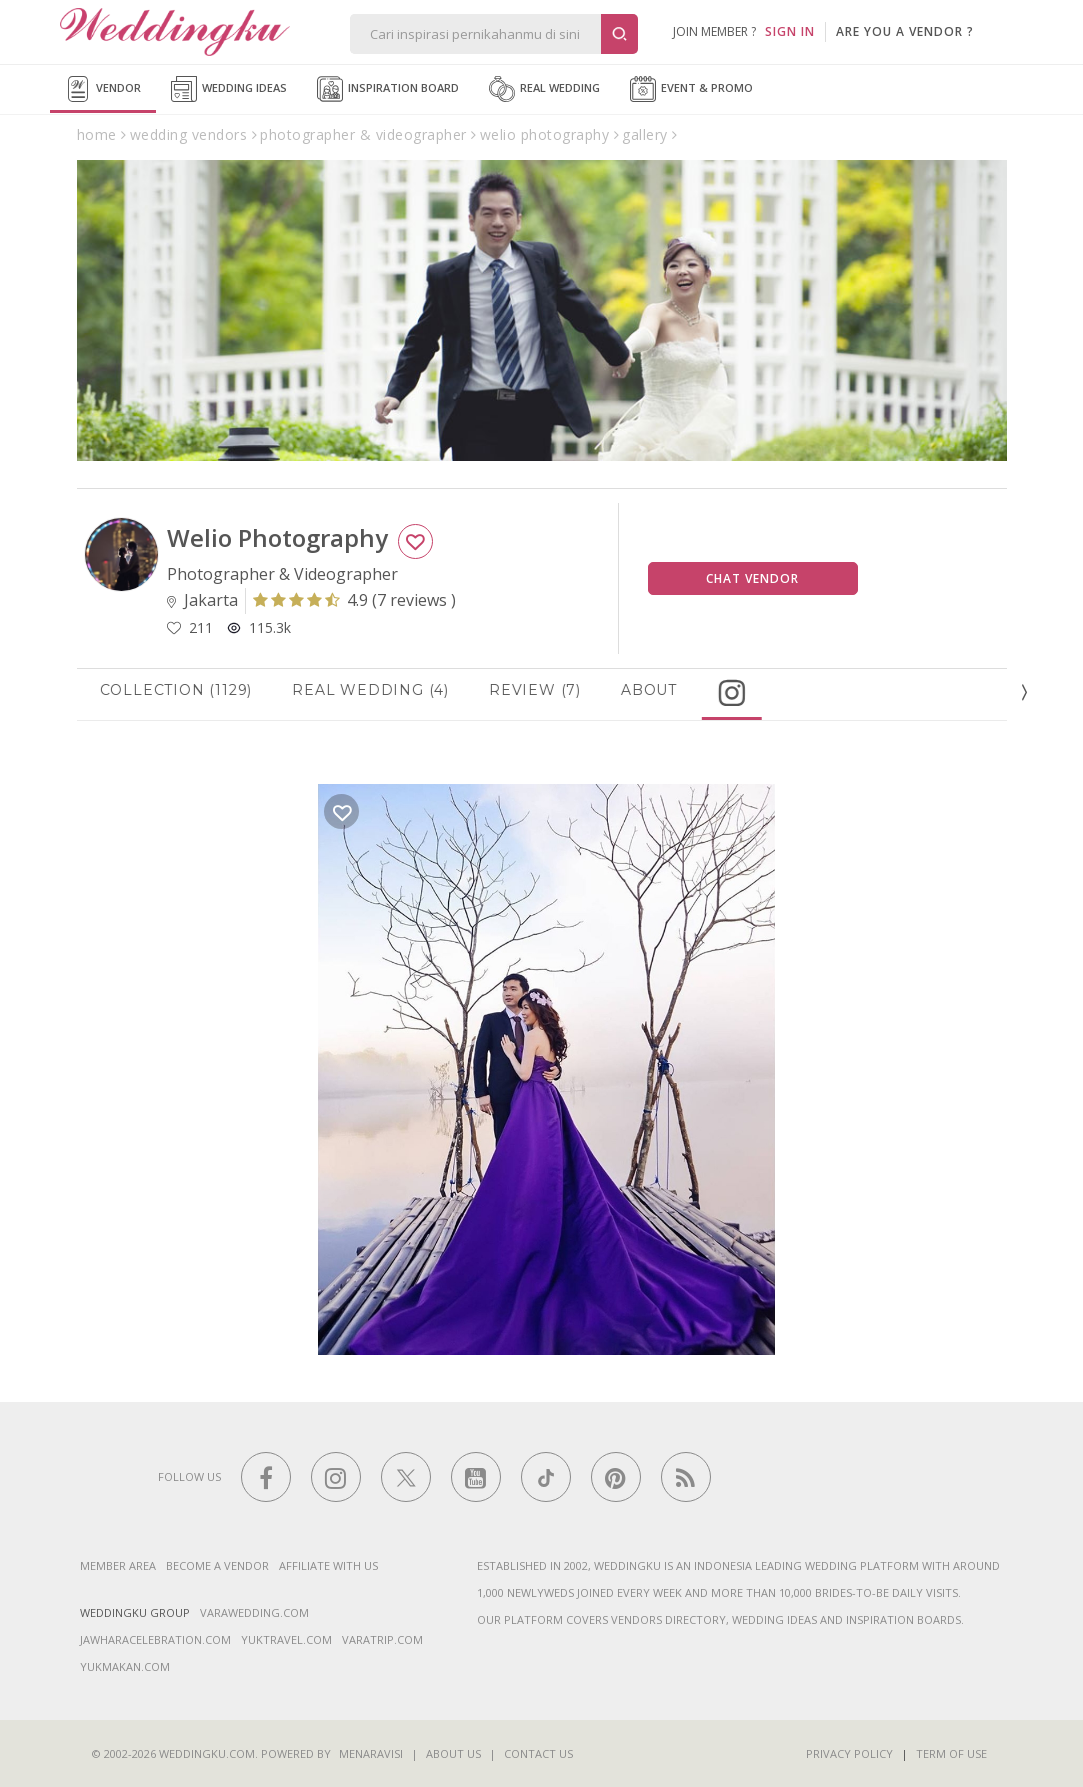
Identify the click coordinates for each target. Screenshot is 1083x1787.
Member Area (118, 1565)
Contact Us (538, 1753)
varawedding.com (254, 1612)
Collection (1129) (184, 690)
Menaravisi (371, 1753)
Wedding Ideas (229, 89)
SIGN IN (790, 31)
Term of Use (951, 1753)
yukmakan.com (125, 1666)
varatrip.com (382, 1639)
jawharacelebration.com (155, 1639)
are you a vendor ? (905, 31)
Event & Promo (691, 89)
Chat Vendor (752, 578)
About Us (453, 1753)
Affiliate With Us (328, 1565)
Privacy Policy (849, 1753)
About (657, 690)
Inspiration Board (388, 89)
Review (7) (543, 690)
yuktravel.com (286, 1639)
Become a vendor (217, 1565)
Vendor (103, 89)
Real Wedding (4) (379, 690)
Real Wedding (544, 89)
